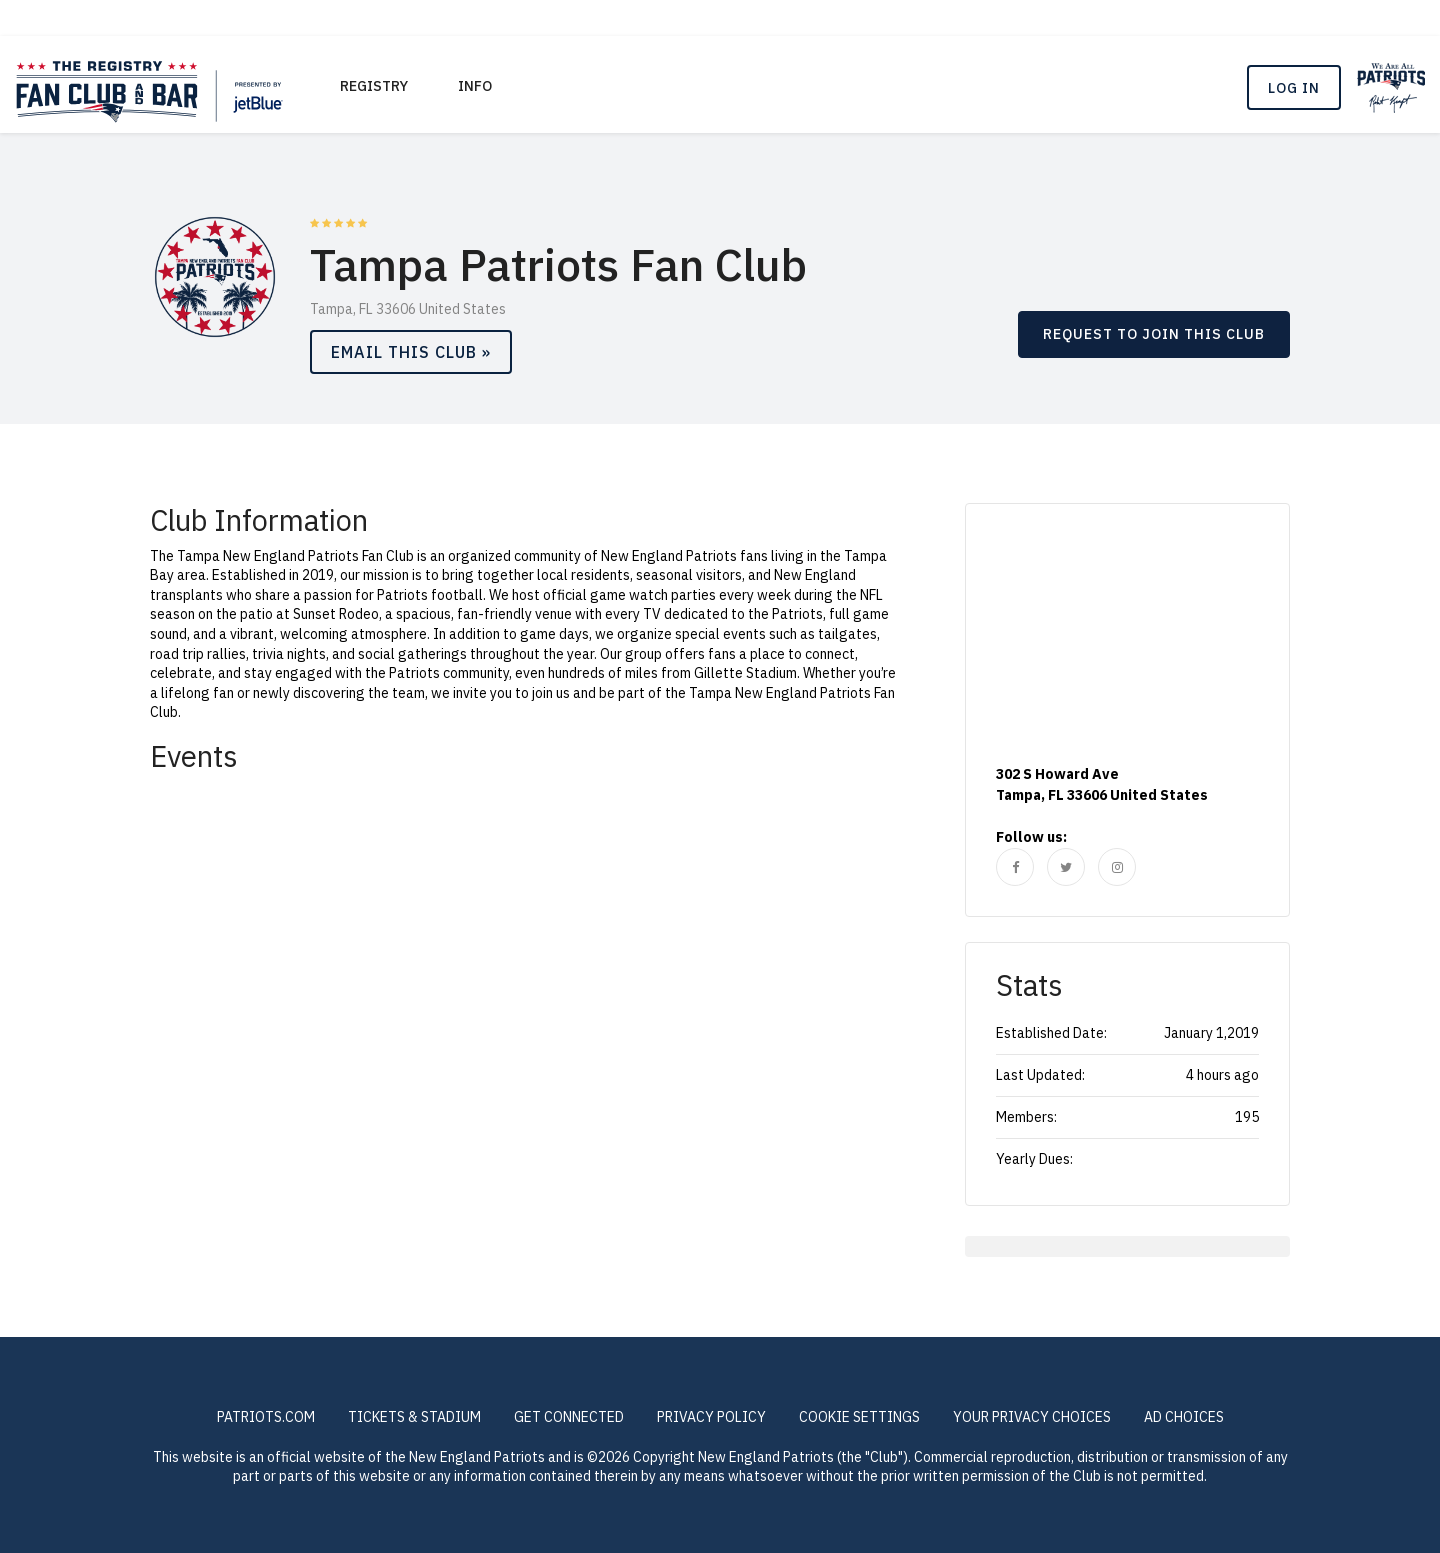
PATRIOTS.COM (266, 1417)
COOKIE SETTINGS (859, 1417)
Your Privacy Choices (1032, 1417)
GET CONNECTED (569, 1417)
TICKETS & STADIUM (414, 1417)
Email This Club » (411, 352)
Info (475, 86)
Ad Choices (1184, 1417)
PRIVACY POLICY (711, 1417)
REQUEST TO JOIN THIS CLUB (1154, 334)
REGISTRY (374, 86)
